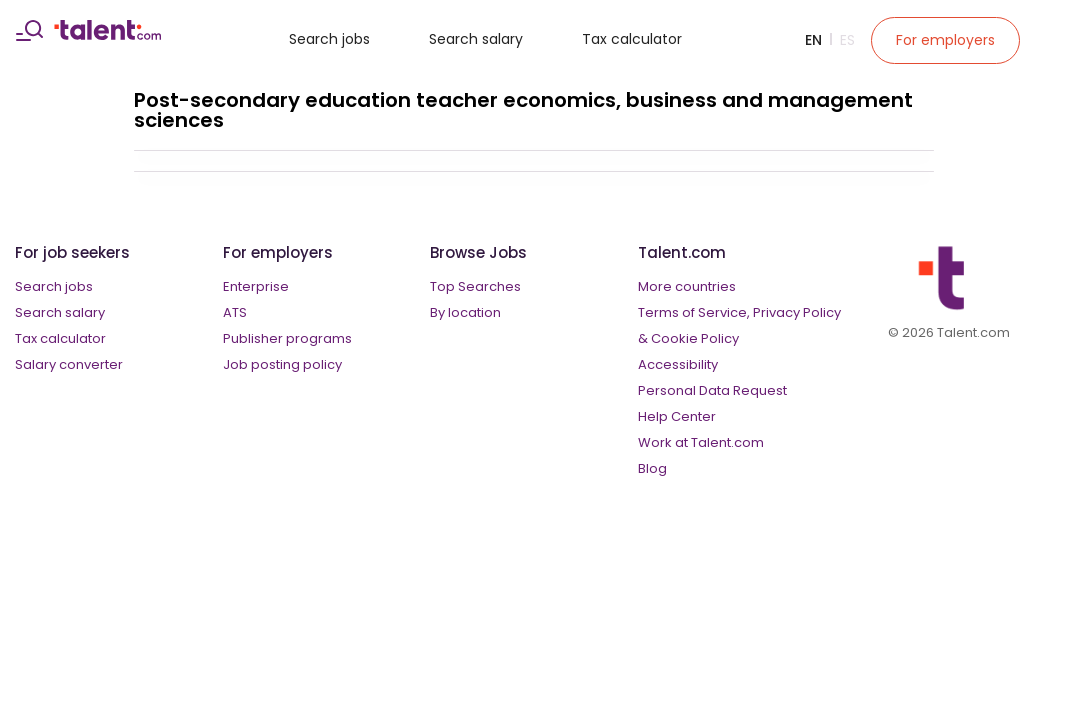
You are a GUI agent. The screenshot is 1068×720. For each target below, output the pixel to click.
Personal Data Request (712, 390)
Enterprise (256, 286)
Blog (652, 468)
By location (465, 312)
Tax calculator (632, 39)
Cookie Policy (695, 338)
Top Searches (475, 286)
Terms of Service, (694, 312)
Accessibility (678, 364)
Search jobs (329, 39)
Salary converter (69, 364)
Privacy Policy (797, 312)
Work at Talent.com (701, 442)
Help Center (677, 416)
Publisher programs (287, 338)
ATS (235, 312)
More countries (687, 286)
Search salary (476, 39)
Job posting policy (282, 364)
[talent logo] (107, 35)
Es (847, 40)
